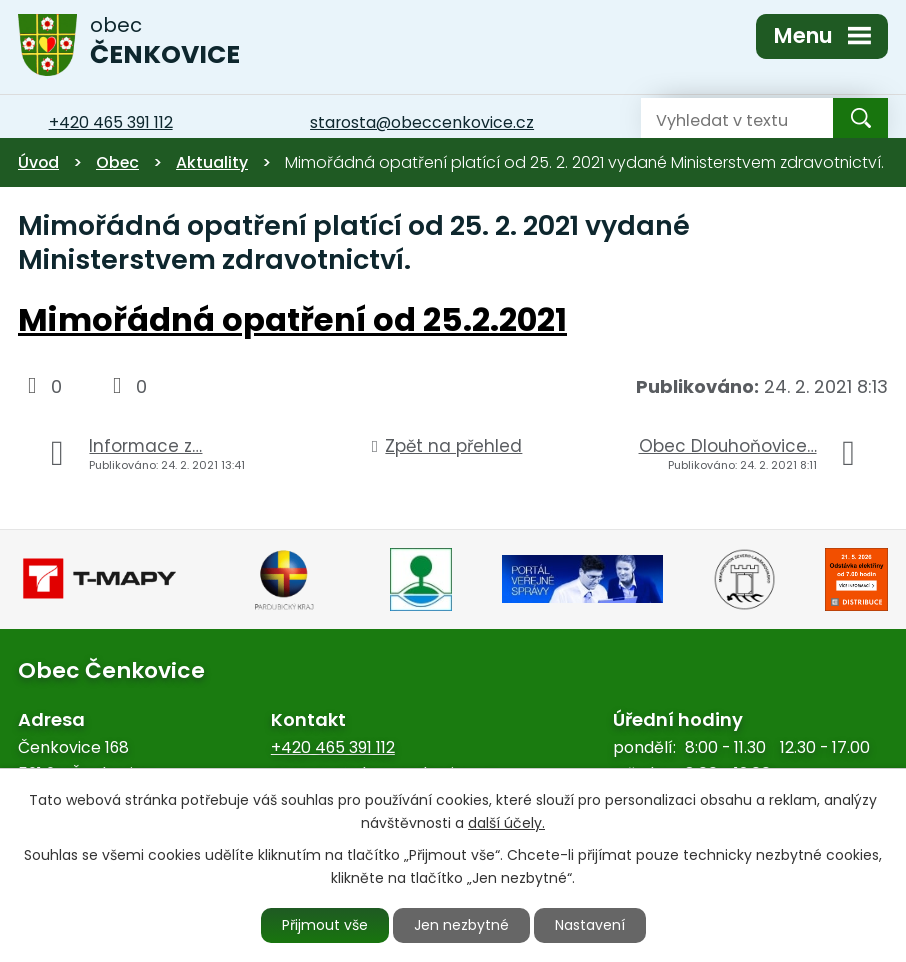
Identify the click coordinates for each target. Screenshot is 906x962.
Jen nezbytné (461, 925)
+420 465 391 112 (333, 747)
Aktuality (212, 162)
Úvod (38, 162)
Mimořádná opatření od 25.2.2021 (292, 319)
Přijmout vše (325, 925)
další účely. (506, 823)
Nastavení (590, 925)
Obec (117, 162)
